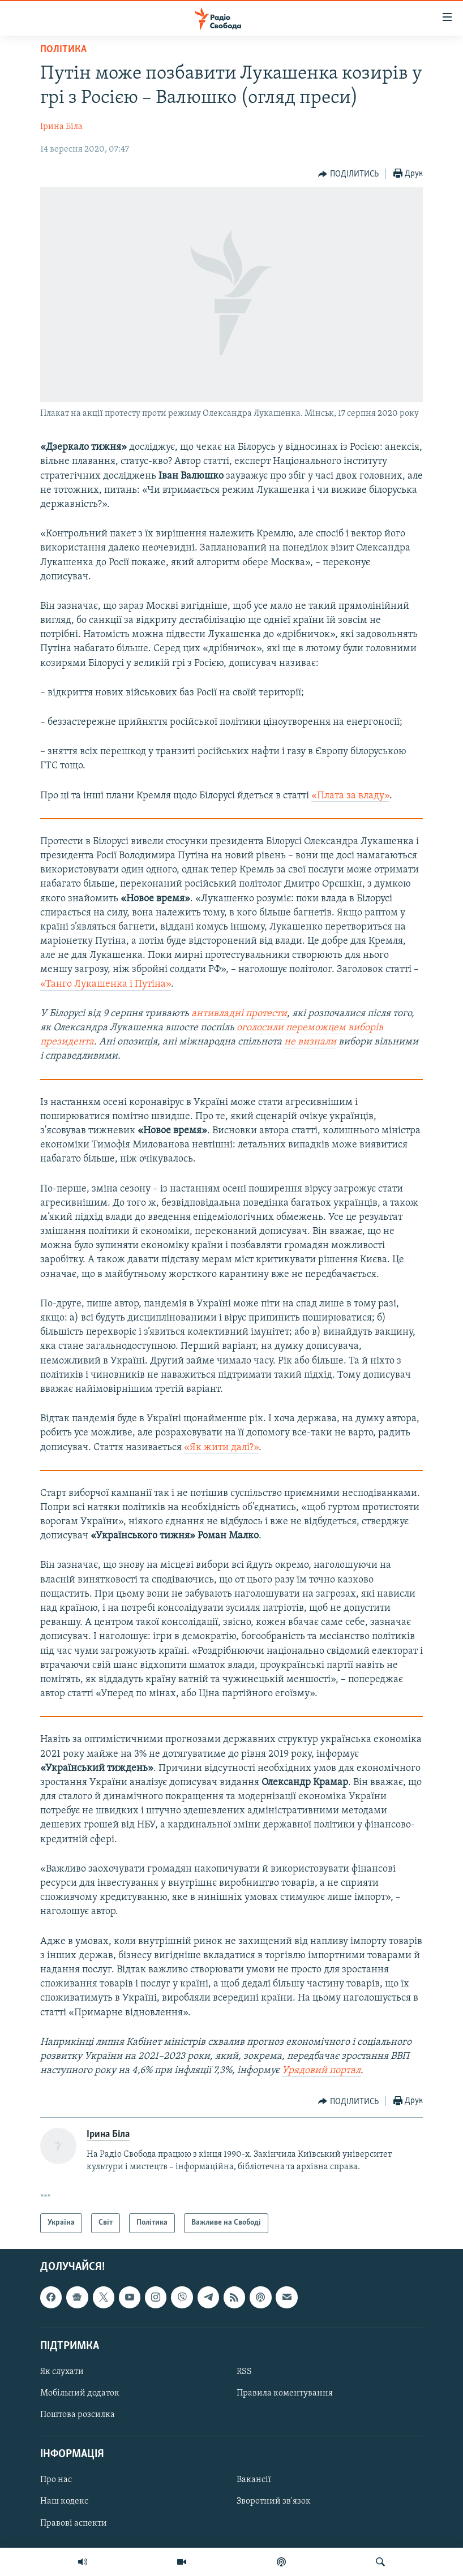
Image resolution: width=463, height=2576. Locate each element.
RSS (244, 2371)
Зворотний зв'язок (274, 2501)
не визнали (310, 1042)
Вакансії (254, 2479)
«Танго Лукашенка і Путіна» (105, 984)
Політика (63, 49)
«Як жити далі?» (221, 1447)
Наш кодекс (64, 2501)
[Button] (348, 174)
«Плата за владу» (350, 795)
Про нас (56, 2479)
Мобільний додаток (79, 2393)
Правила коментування (285, 2393)
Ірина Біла (61, 126)
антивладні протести (239, 1013)
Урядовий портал (321, 2070)
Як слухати (62, 2371)
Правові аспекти (73, 2522)
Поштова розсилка (77, 2414)
